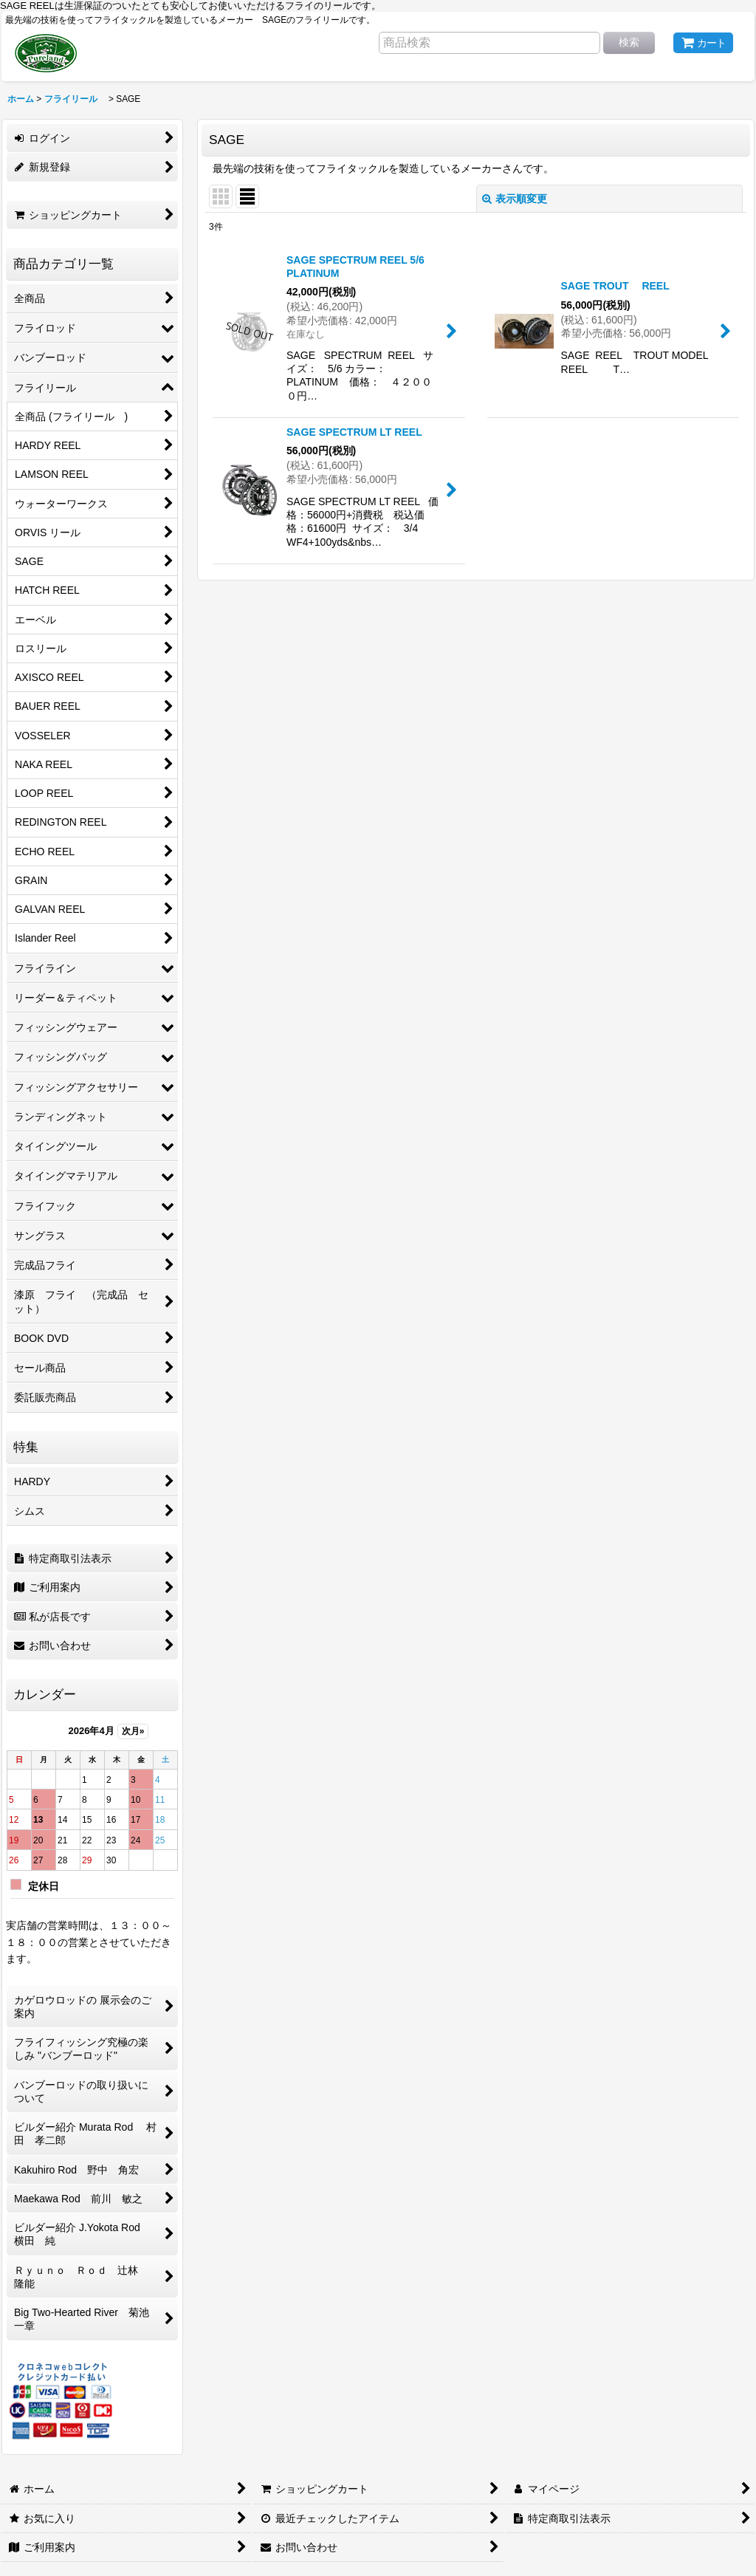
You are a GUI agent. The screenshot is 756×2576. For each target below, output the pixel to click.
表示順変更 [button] (514, 199)
